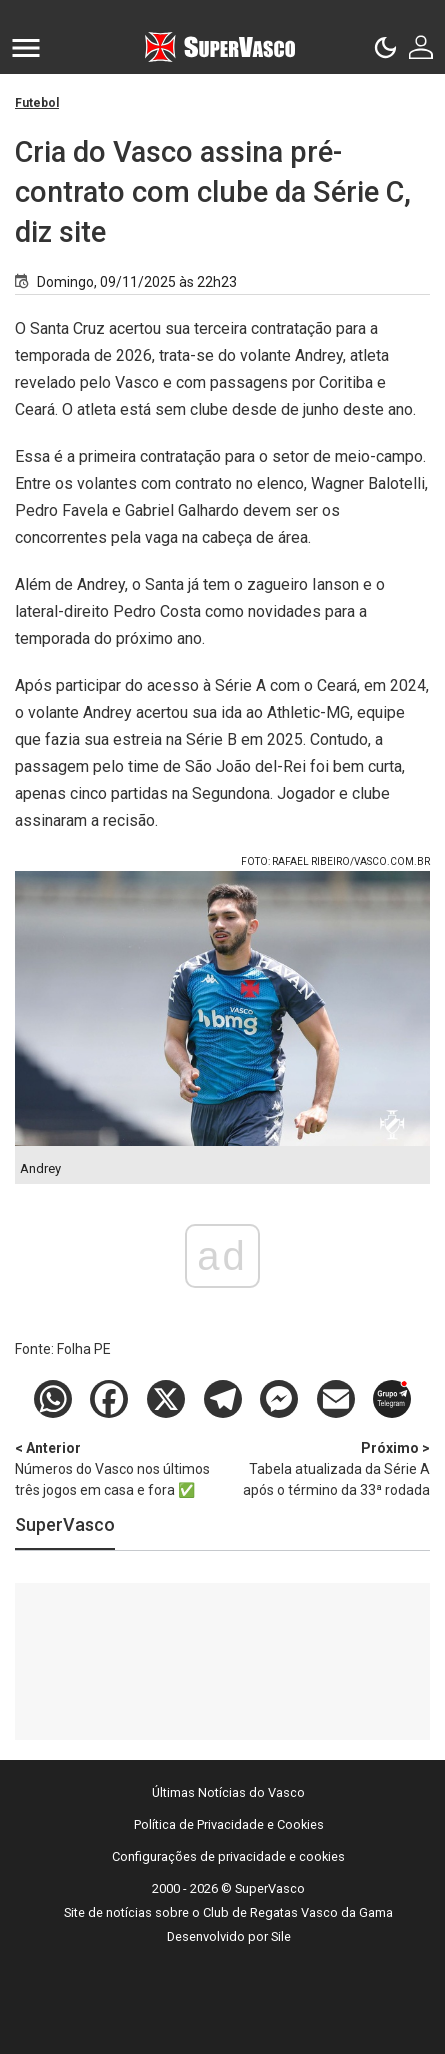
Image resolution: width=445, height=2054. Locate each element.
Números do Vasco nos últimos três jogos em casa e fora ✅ (119, 1468)
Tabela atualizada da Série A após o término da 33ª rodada (327, 1468)
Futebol (37, 103)
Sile (281, 1936)
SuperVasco (65, 1524)
